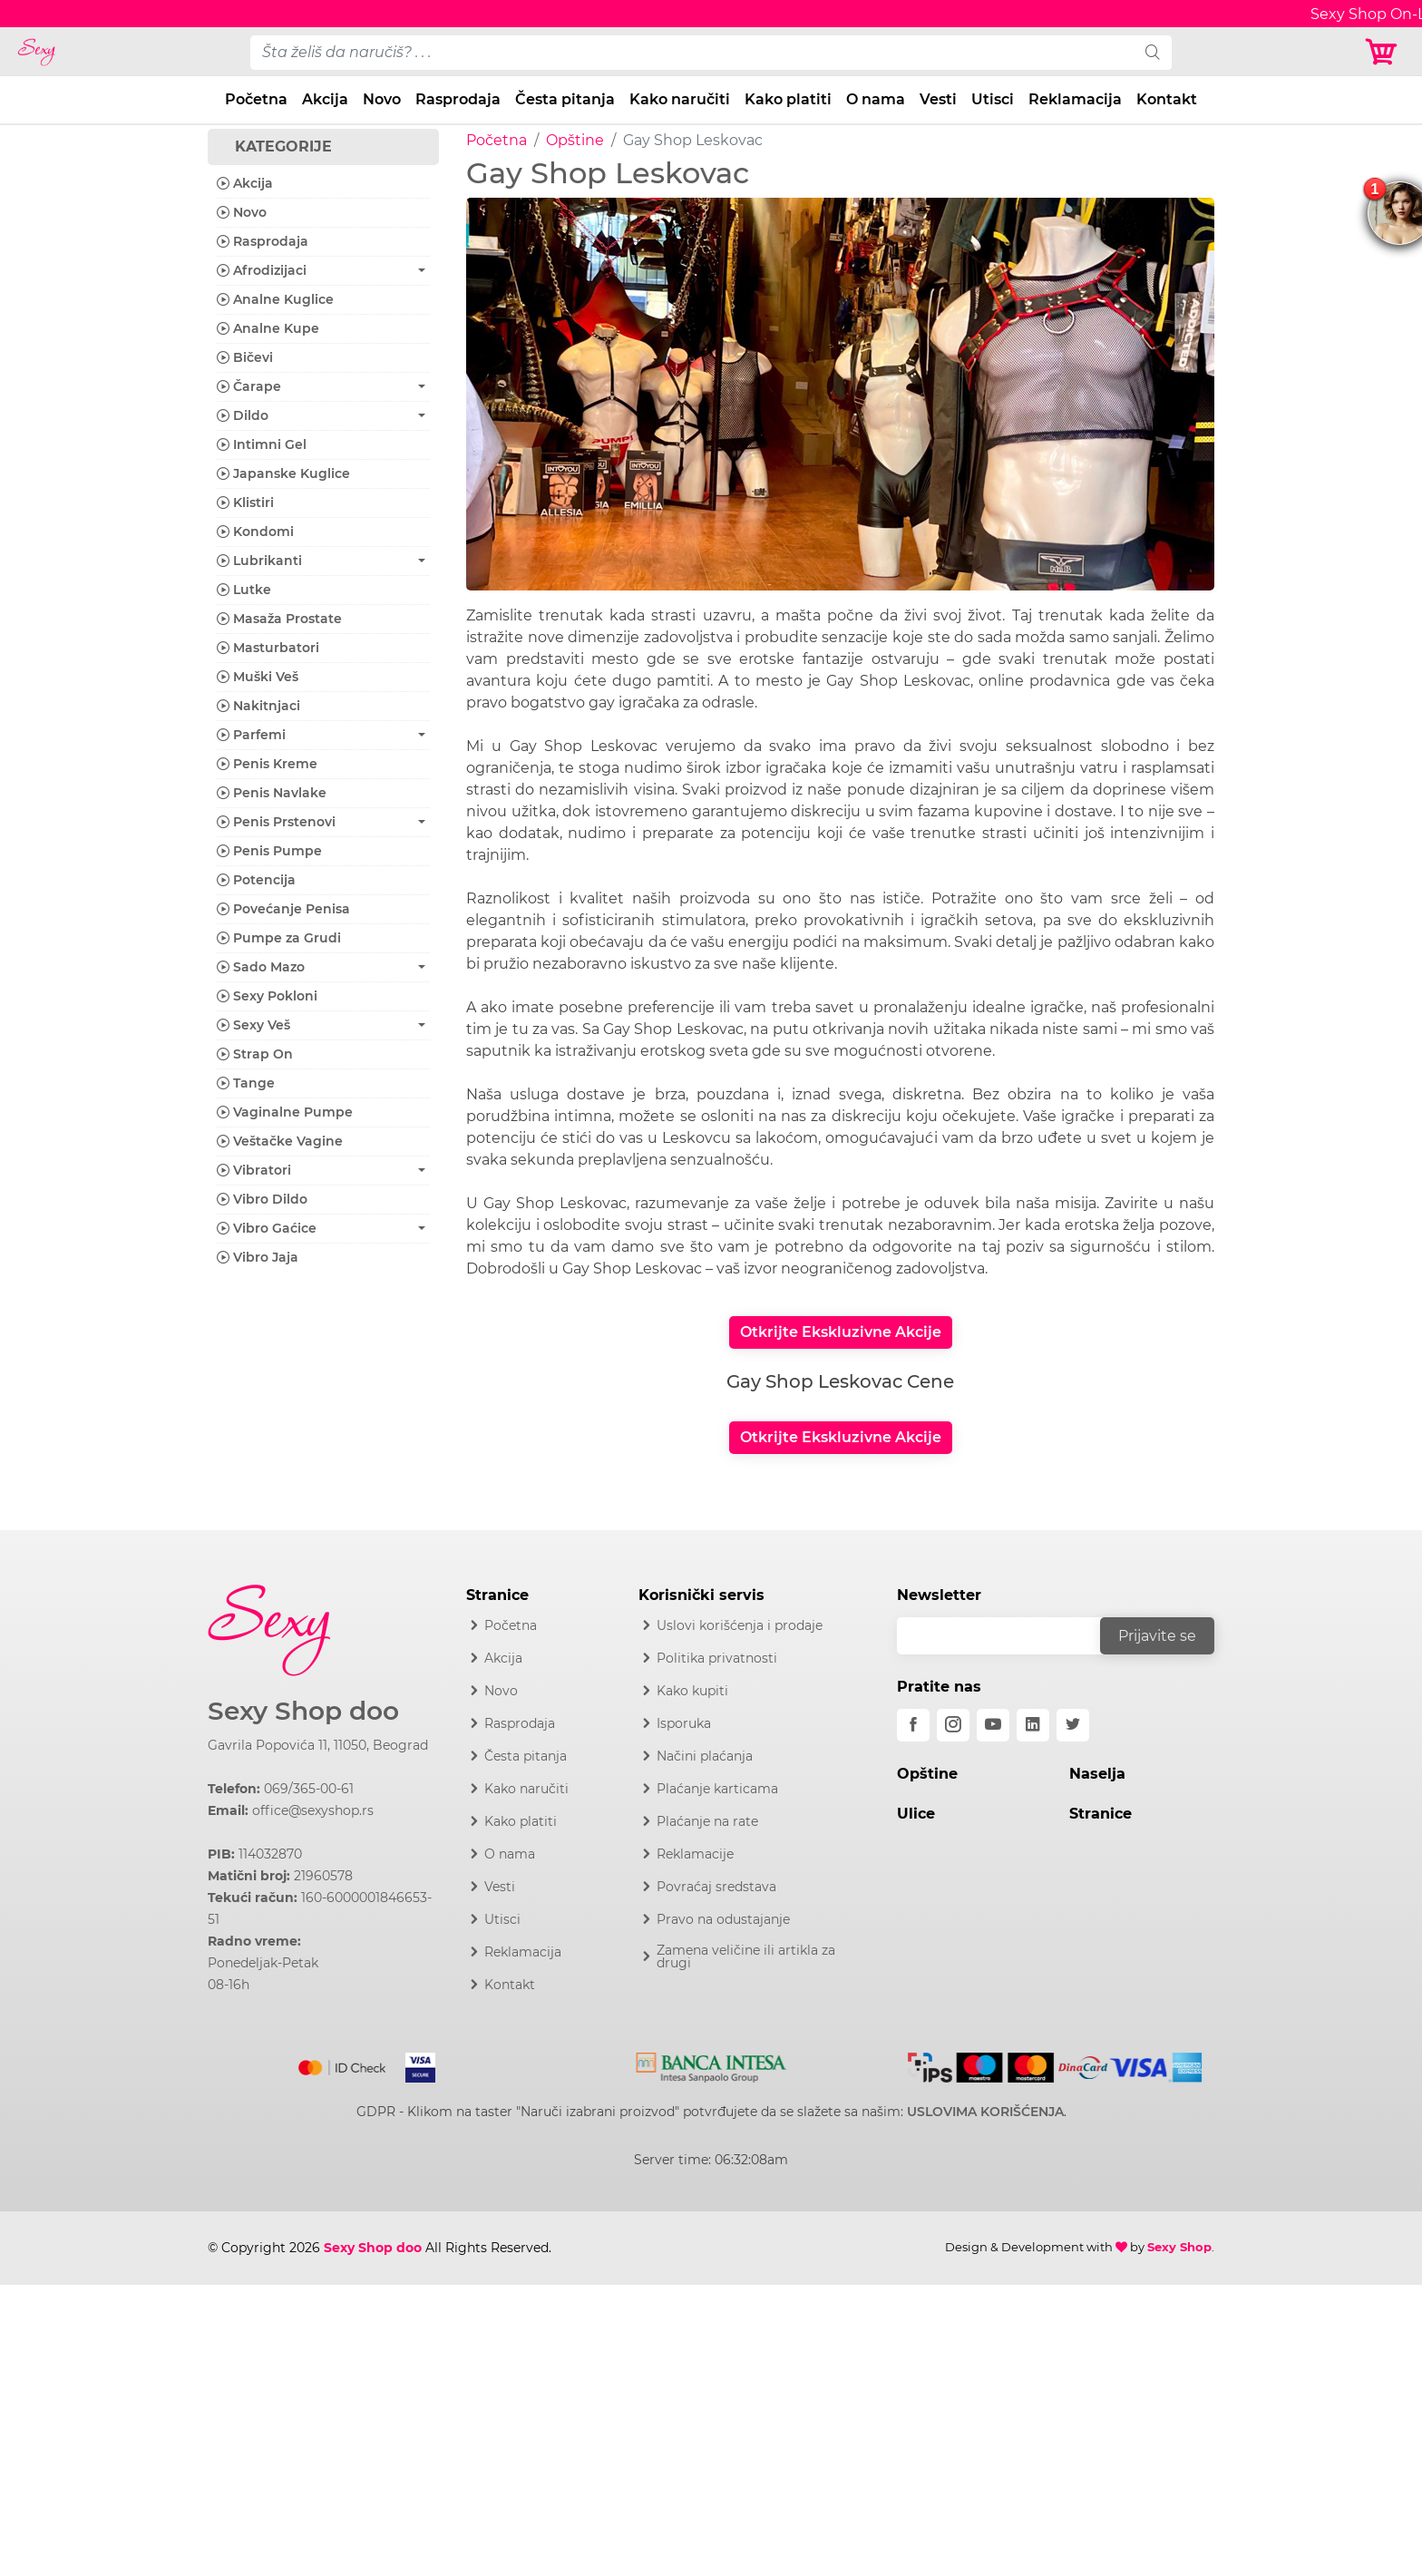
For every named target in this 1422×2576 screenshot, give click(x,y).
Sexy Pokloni (267, 996)
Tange (246, 1083)
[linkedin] (1033, 1725)
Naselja (1097, 1773)
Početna (256, 99)
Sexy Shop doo (303, 1711)
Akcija (325, 99)
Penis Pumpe (269, 851)
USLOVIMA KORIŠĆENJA (985, 2111)
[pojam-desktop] (692, 52)
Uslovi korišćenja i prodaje (740, 1625)
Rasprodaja (458, 99)
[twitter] (1073, 1725)
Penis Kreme (267, 764)
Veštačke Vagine (280, 1141)
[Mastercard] (343, 2064)
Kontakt (1166, 99)
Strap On (255, 1054)
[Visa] (413, 2064)
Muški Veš (257, 676)
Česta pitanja (565, 99)
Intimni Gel (262, 444)
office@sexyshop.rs (313, 1810)
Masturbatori (268, 647)
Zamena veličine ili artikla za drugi (746, 1956)
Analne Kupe (268, 328)
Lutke (244, 589)
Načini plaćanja (705, 1756)
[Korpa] (1385, 52)
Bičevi (245, 357)
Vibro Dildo (262, 1199)
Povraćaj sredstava (716, 1886)
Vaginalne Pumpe (285, 1112)
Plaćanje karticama (717, 1788)
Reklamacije (695, 1854)
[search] (1153, 52)
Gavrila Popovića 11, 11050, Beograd (318, 1745)
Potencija (256, 880)
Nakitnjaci (258, 706)
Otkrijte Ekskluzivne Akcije (840, 1332)
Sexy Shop (1179, 2246)
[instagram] (953, 1725)
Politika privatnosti (717, 1658)
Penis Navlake (271, 793)
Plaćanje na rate (707, 1821)
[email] (1010, 1636)
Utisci (992, 99)
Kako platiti (788, 99)
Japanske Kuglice (283, 473)
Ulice (916, 1813)
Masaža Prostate (279, 618)
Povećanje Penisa (283, 909)
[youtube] (993, 1725)
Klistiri (245, 502)
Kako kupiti (692, 1690)
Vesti (938, 99)
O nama (875, 99)
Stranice (1100, 1813)
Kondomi (255, 531)
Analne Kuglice (275, 299)
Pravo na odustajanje (723, 1919)
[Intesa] (711, 2064)
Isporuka (684, 1723)
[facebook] (913, 1725)
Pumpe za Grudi (279, 938)
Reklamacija (1075, 99)
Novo (382, 99)
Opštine (575, 140)
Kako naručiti (679, 99)
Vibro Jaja (257, 1257)
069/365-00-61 (309, 1789)
